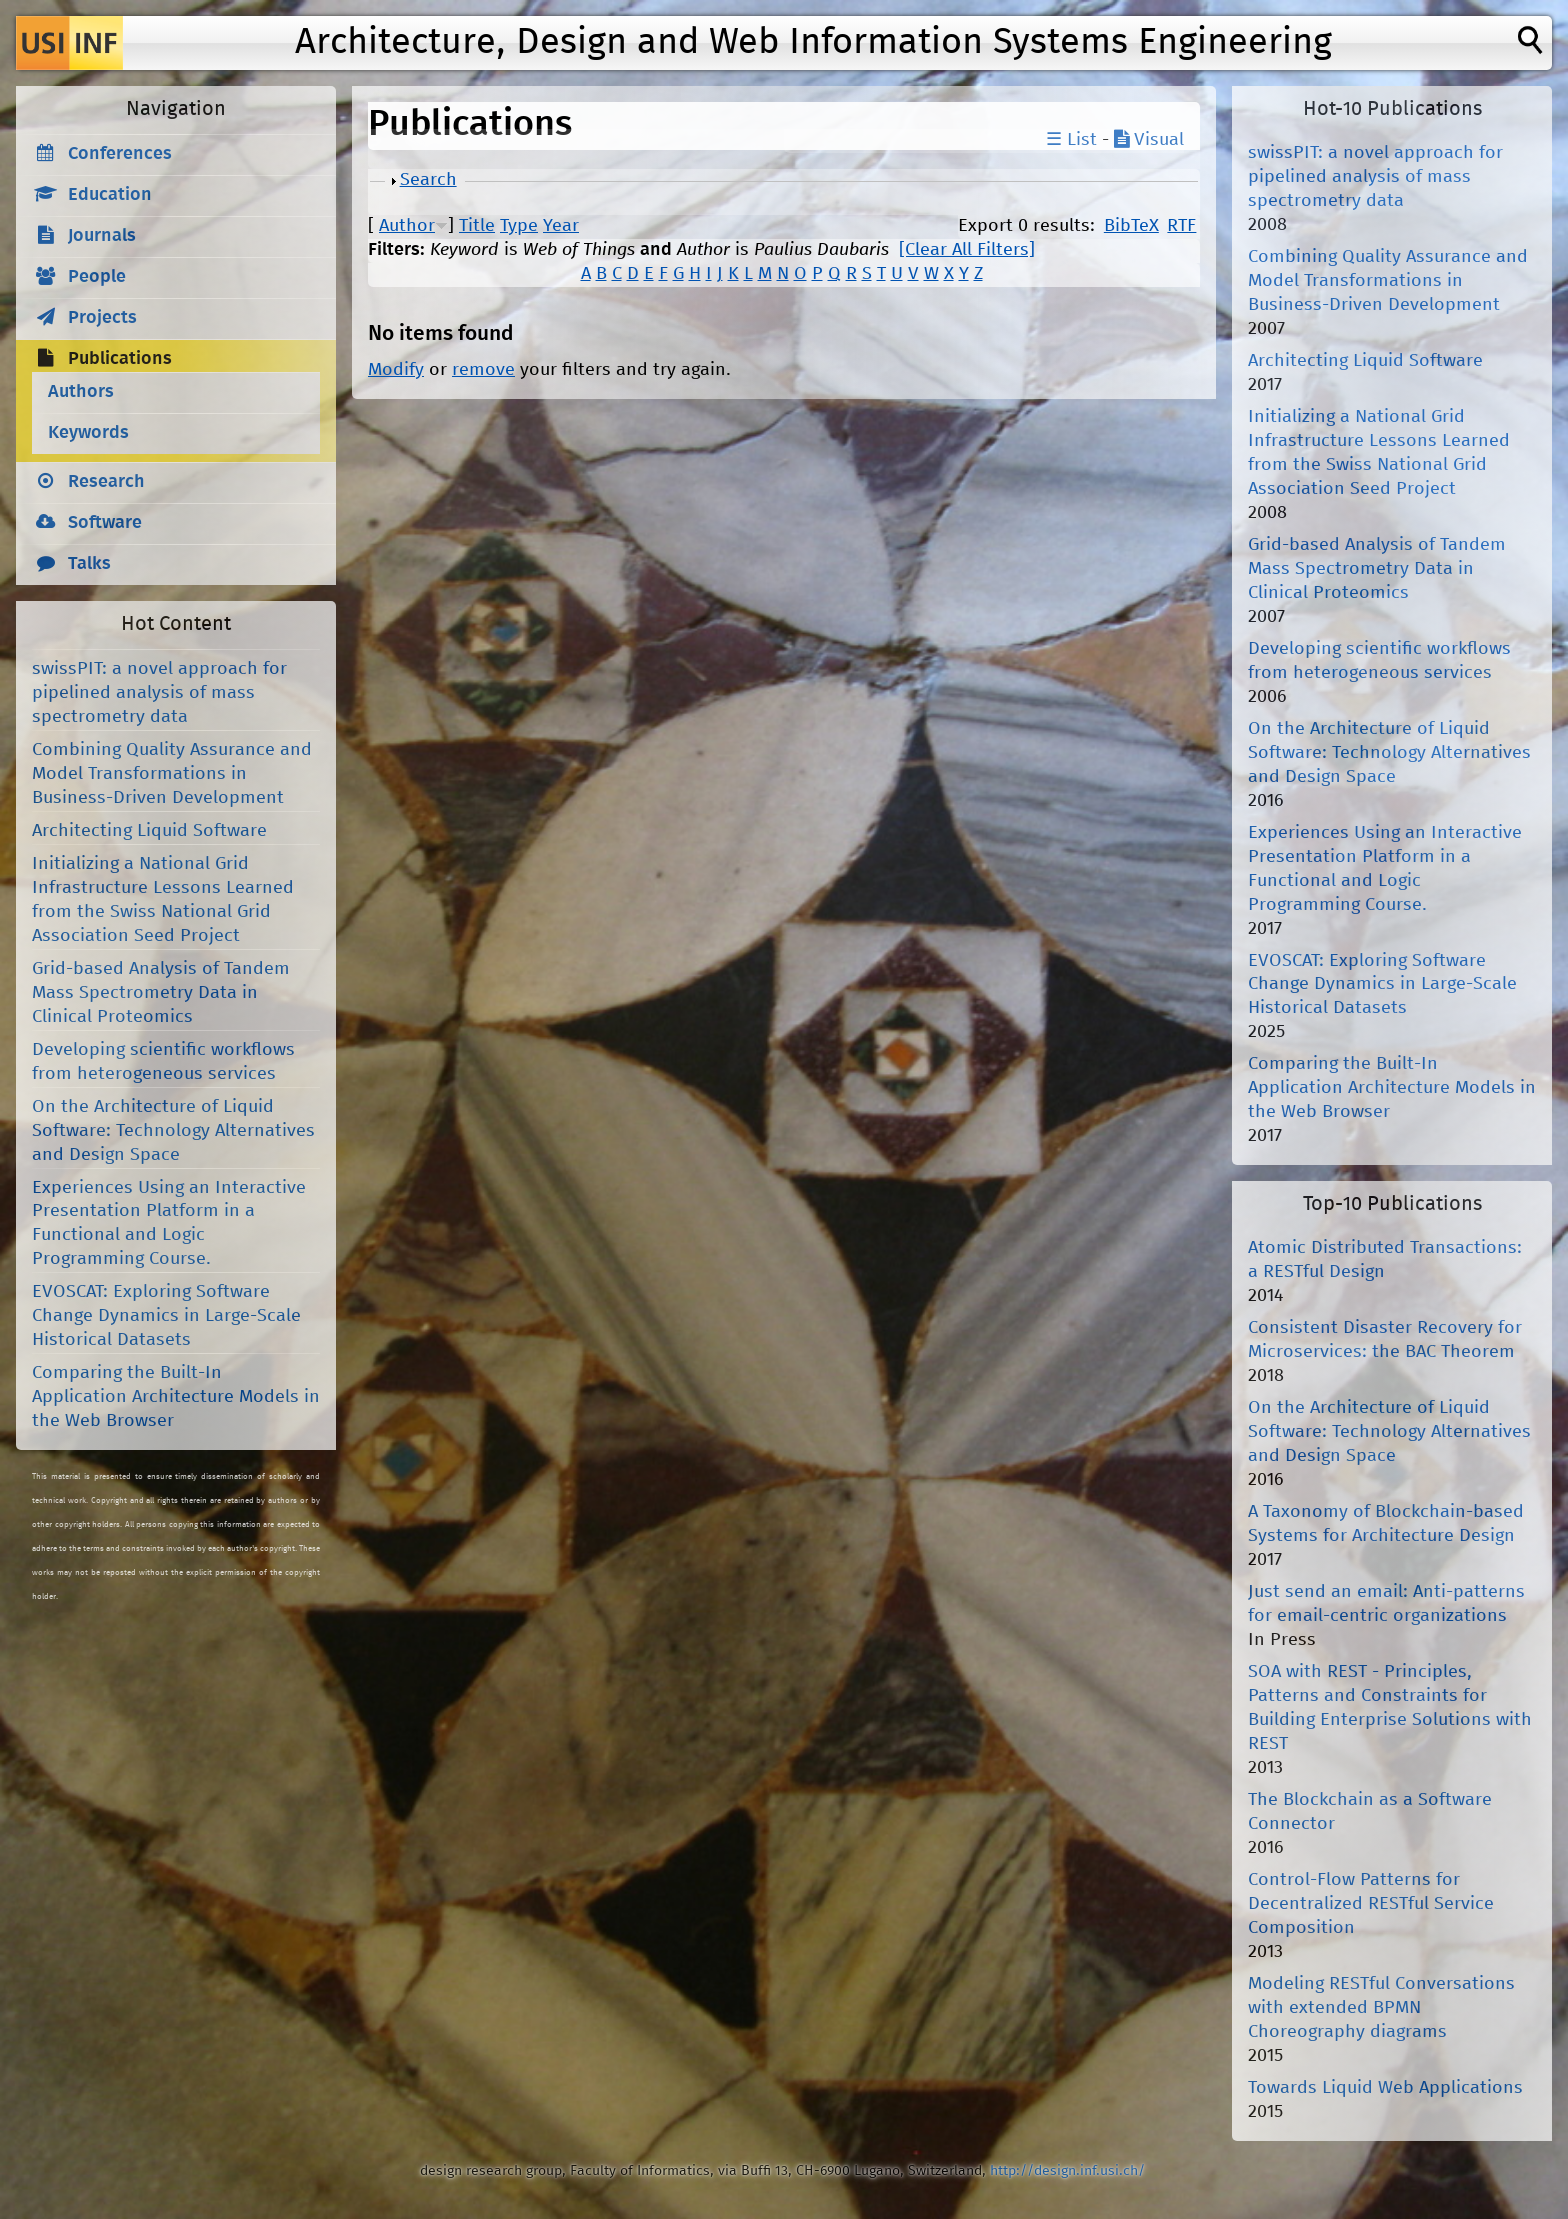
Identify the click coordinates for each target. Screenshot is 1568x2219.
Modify (396, 370)
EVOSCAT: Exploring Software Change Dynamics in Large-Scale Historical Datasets (166, 1316)
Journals (102, 236)
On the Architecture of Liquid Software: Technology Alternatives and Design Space (173, 1131)
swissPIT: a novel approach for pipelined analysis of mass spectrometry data (159, 693)
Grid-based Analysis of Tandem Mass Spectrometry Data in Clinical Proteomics (161, 993)
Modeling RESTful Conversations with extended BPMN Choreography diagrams (1381, 2008)
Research (106, 482)
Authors (81, 392)
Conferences (120, 154)
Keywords (88, 433)
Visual (1149, 140)
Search (428, 180)
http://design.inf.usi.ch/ (1067, 2171)
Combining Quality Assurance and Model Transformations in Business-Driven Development (172, 774)
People (97, 277)
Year (561, 226)
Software (105, 523)
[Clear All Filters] (967, 250)
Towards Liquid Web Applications (1385, 2088)
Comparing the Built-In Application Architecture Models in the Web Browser (176, 1397)
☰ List (1071, 140)
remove (483, 370)
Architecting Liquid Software (149, 831)
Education (110, 195)
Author (407, 226)
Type (519, 226)
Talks (89, 564)
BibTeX (1131, 226)
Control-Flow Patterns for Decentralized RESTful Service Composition (1371, 1904)
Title (477, 226)
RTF (1181, 226)
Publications (120, 359)
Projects (102, 318)
